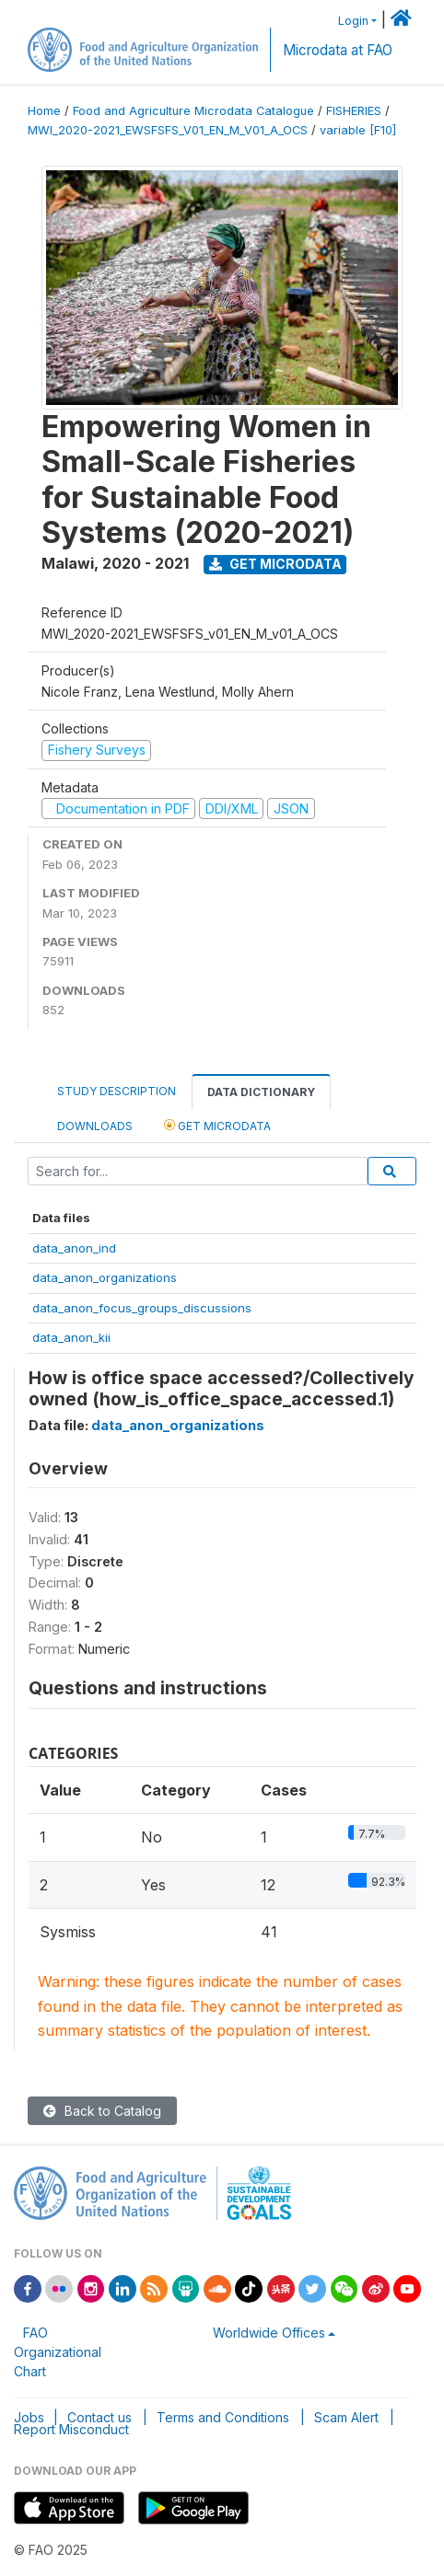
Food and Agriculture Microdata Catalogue (193, 111)
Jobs (29, 2417)
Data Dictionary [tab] (261, 1092)
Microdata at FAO (337, 50)
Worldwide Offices (269, 2332)
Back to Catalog (102, 2111)
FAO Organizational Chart (57, 2352)
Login (353, 21)
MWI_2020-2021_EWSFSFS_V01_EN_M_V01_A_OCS (168, 130)
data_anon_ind (74, 1248)
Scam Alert (346, 2417)
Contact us (99, 2417)
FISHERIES (353, 111)
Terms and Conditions (223, 2417)
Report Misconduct (71, 2429)
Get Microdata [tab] (217, 1125)
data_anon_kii (71, 1337)
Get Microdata (275, 564)
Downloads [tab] (95, 1126)
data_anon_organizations (104, 1277)
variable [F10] (358, 130)
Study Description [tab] (116, 1091)
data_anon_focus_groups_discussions (141, 1307)
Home (44, 111)
